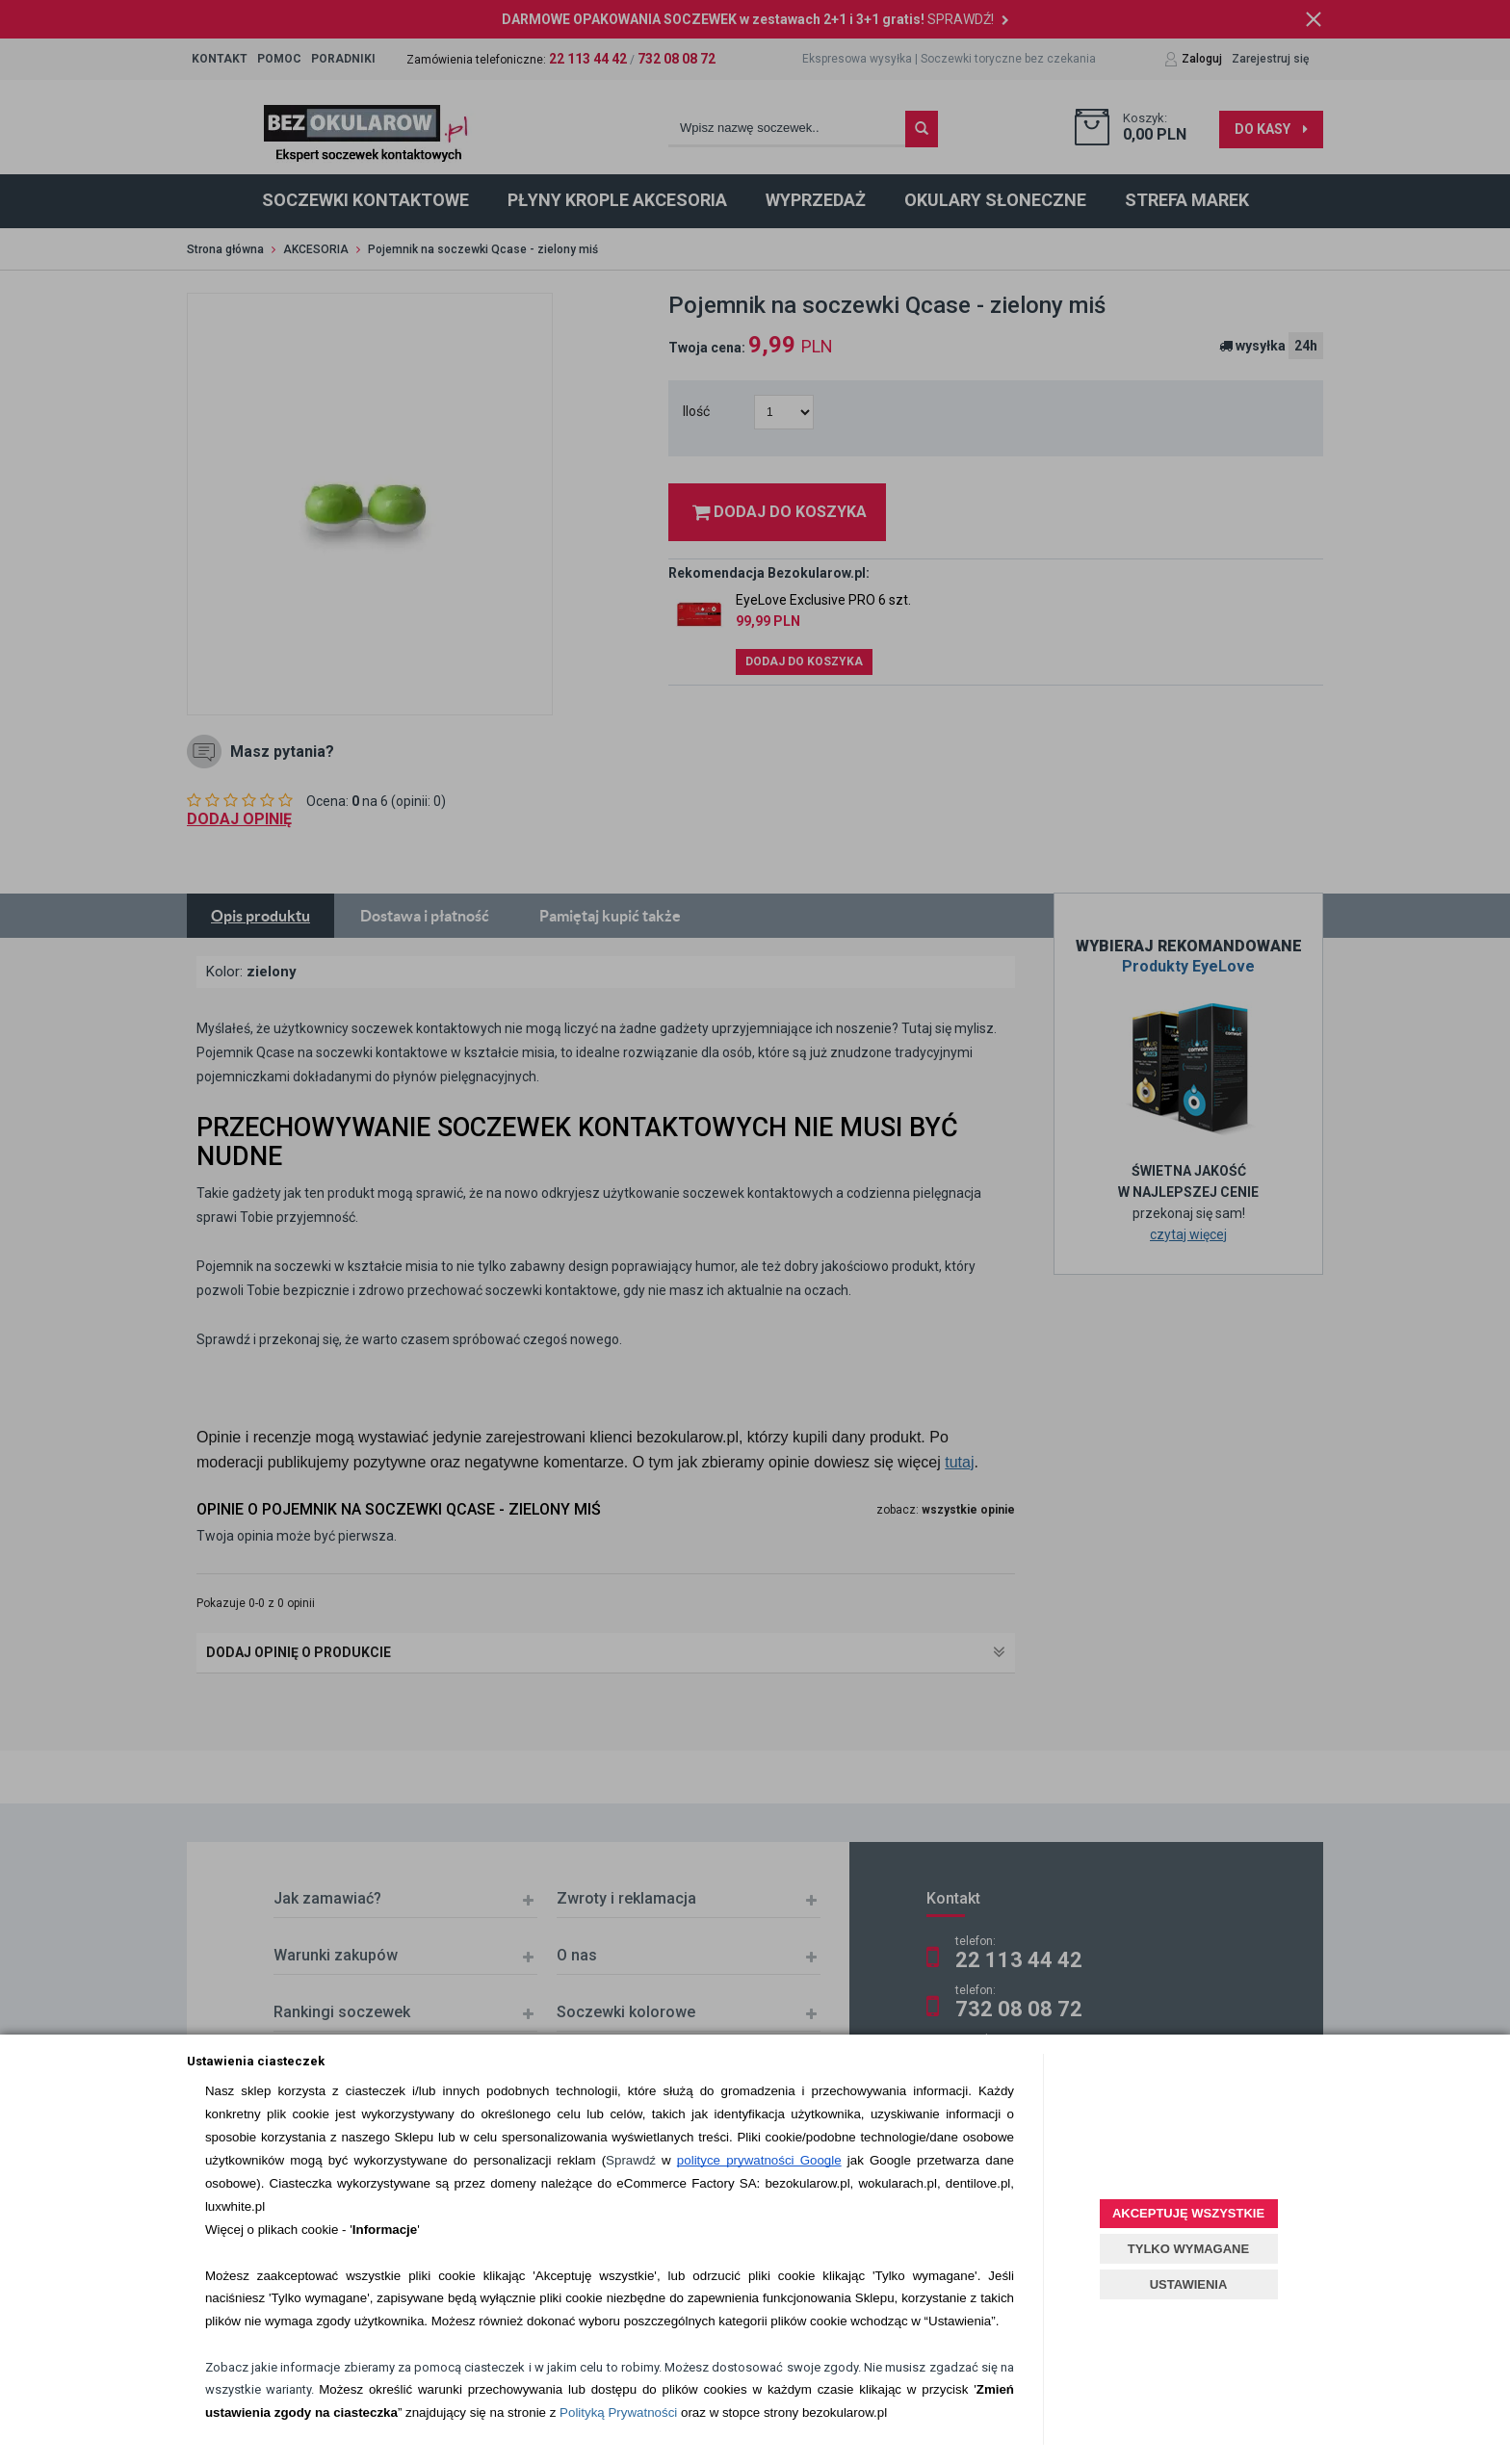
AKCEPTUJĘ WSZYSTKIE (1188, 2213)
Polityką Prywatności (618, 2412)
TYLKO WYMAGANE (1188, 2249)
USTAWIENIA (1189, 2284)
